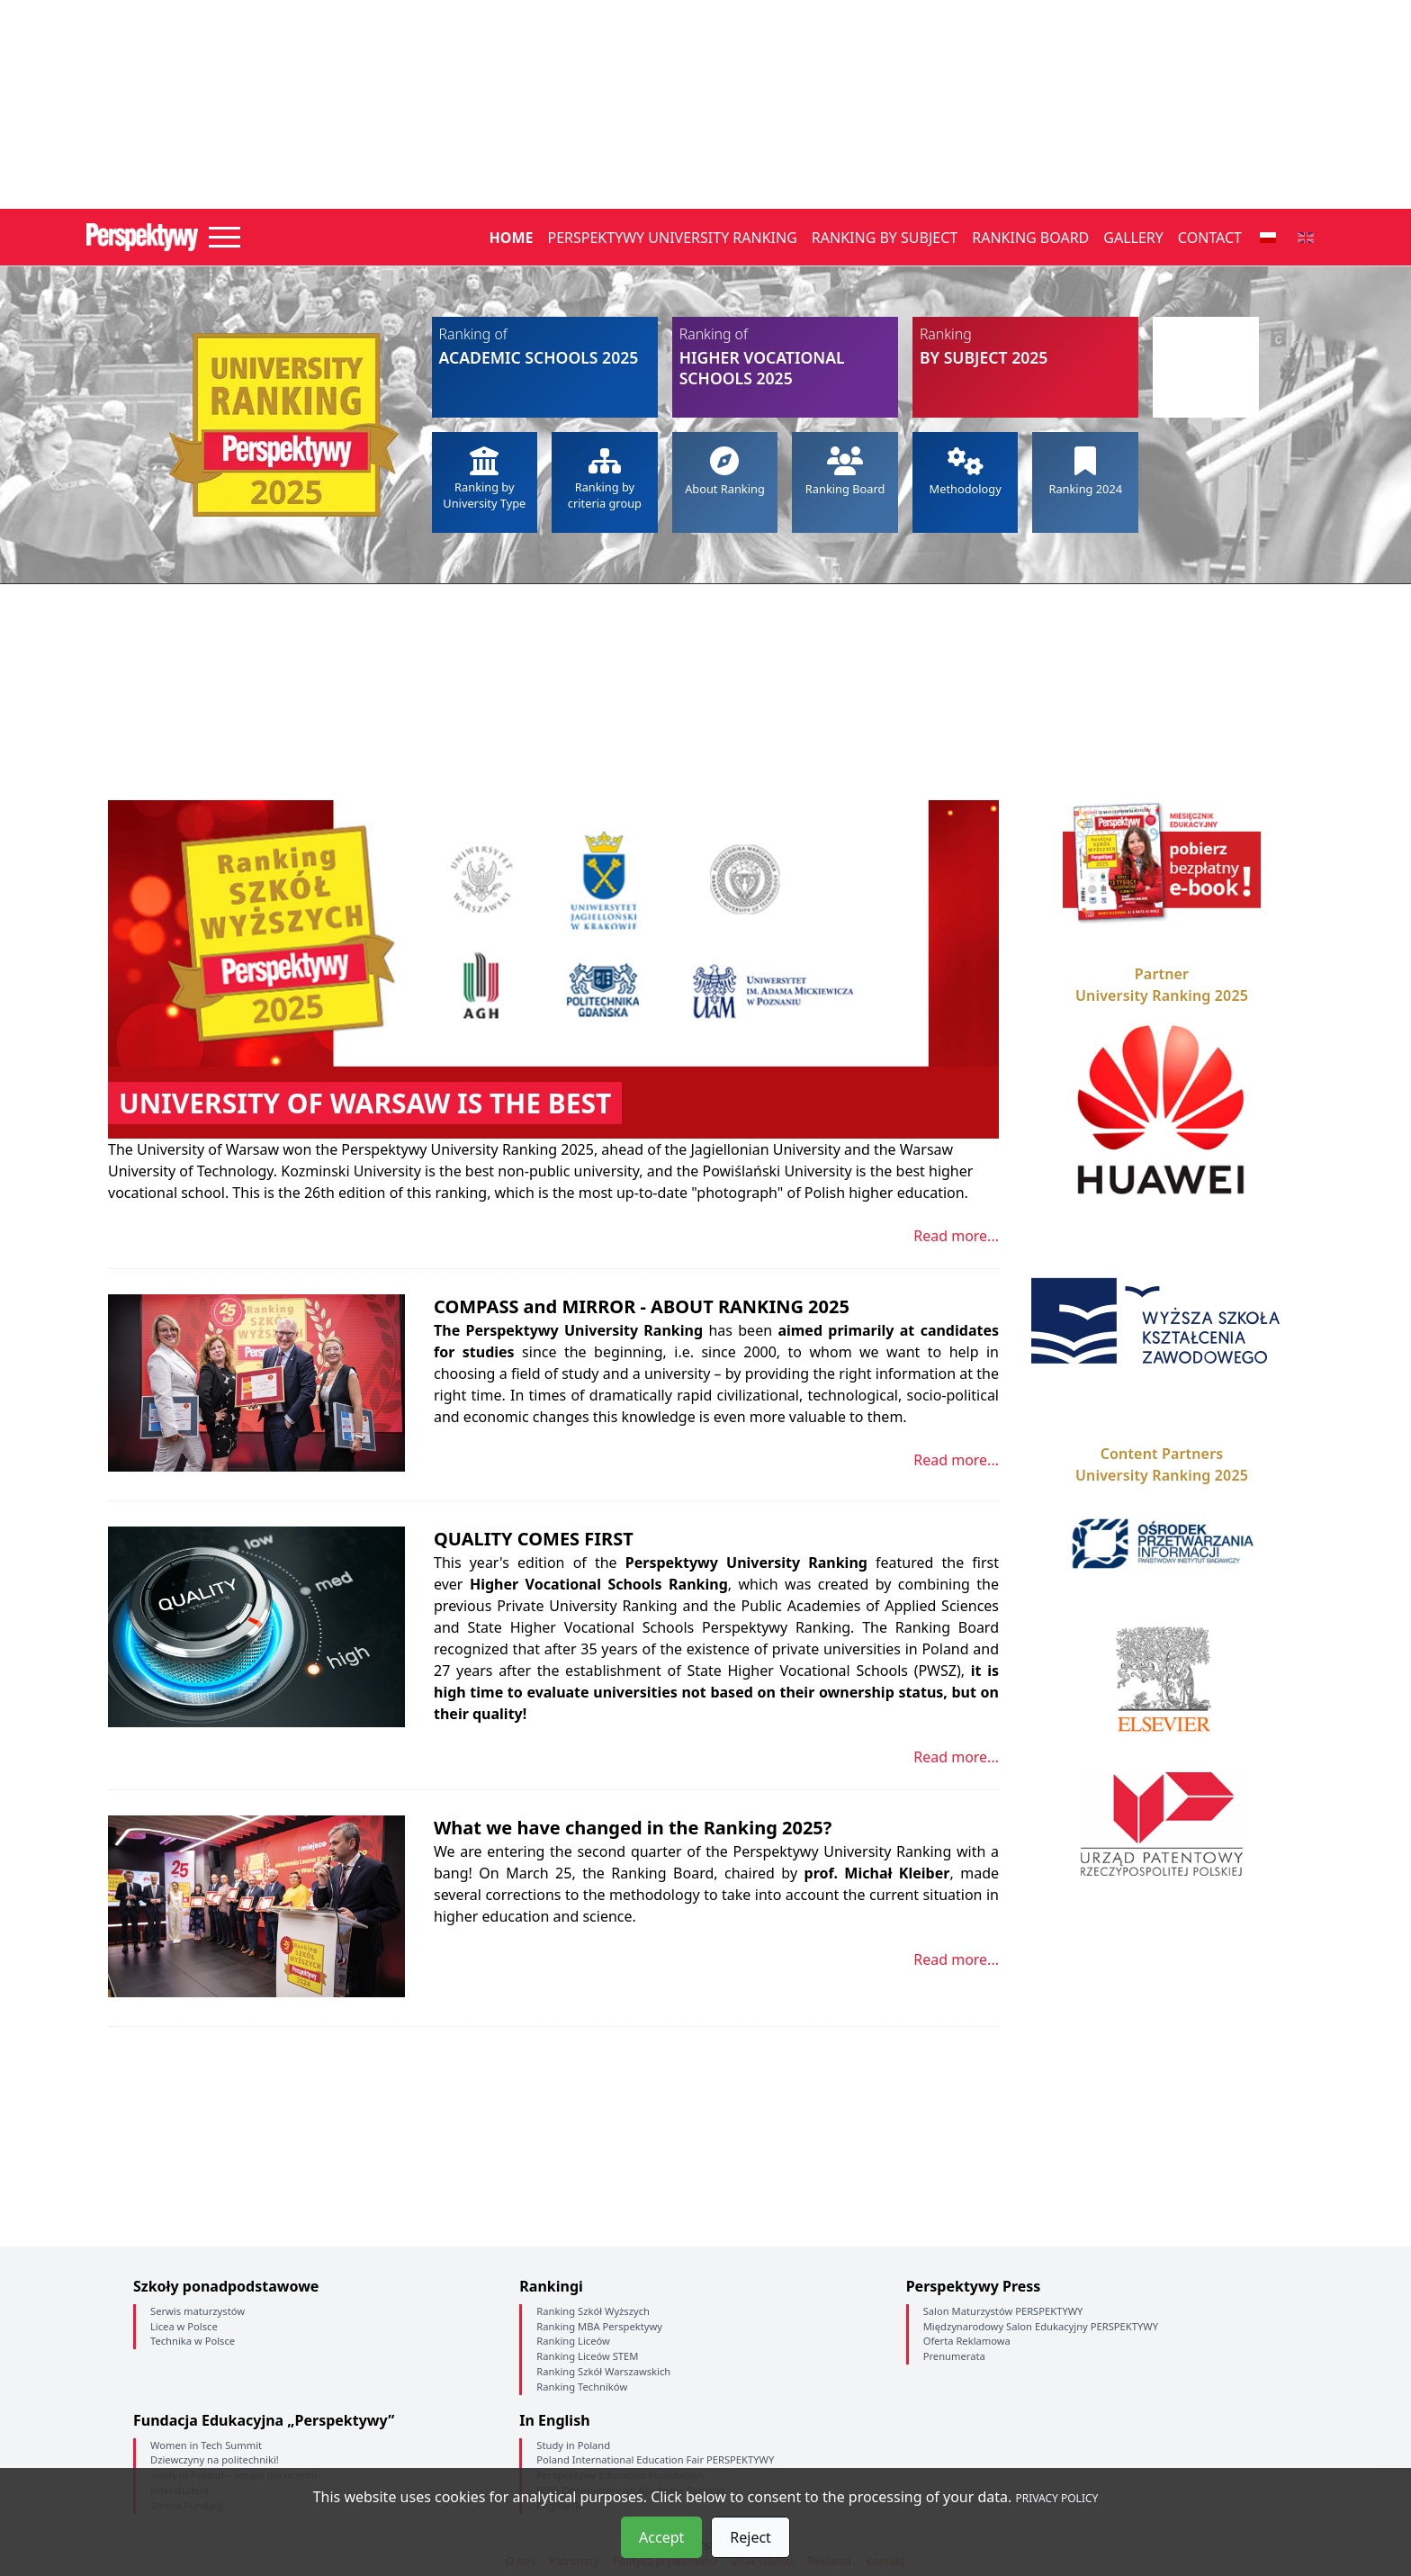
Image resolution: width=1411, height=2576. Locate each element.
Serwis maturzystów (197, 2311)
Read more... (956, 1236)
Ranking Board (1030, 238)
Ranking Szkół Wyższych (593, 2311)
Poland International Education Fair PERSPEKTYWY (655, 2459)
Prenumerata (954, 2356)
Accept (661, 2537)
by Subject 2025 (1025, 346)
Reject (750, 2537)
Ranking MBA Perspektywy (599, 2326)
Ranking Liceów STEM (587, 2356)
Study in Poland (573, 2445)
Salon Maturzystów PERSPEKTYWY (1003, 2311)
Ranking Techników (581, 2386)
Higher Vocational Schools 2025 (785, 356)
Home (512, 238)
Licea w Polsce (184, 2326)
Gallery (1133, 238)
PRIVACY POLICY (1057, 2498)
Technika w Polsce (192, 2340)
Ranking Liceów (572, 2340)
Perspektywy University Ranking (671, 238)
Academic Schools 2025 (545, 346)
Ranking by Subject (884, 238)
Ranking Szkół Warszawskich (603, 2371)
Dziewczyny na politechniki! (214, 2459)
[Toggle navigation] (224, 237)
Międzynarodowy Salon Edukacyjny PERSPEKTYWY (1040, 2326)
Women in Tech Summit (206, 2445)
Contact (1210, 238)
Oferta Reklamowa (967, 2340)
